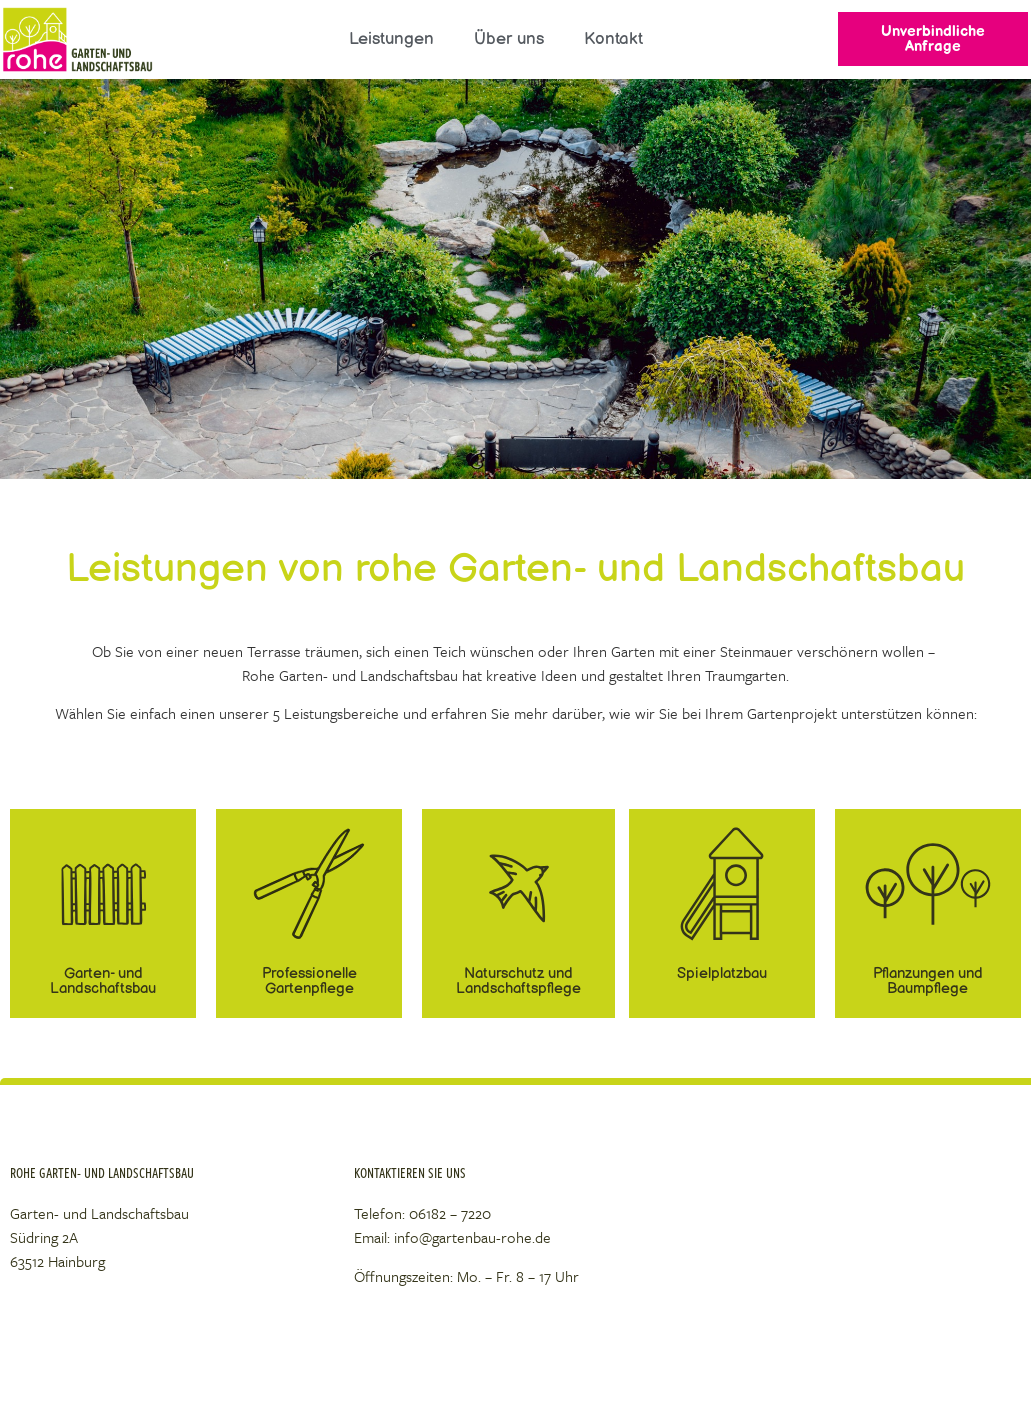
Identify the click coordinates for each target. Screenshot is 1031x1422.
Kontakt (613, 39)
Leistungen (391, 39)
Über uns (509, 39)
